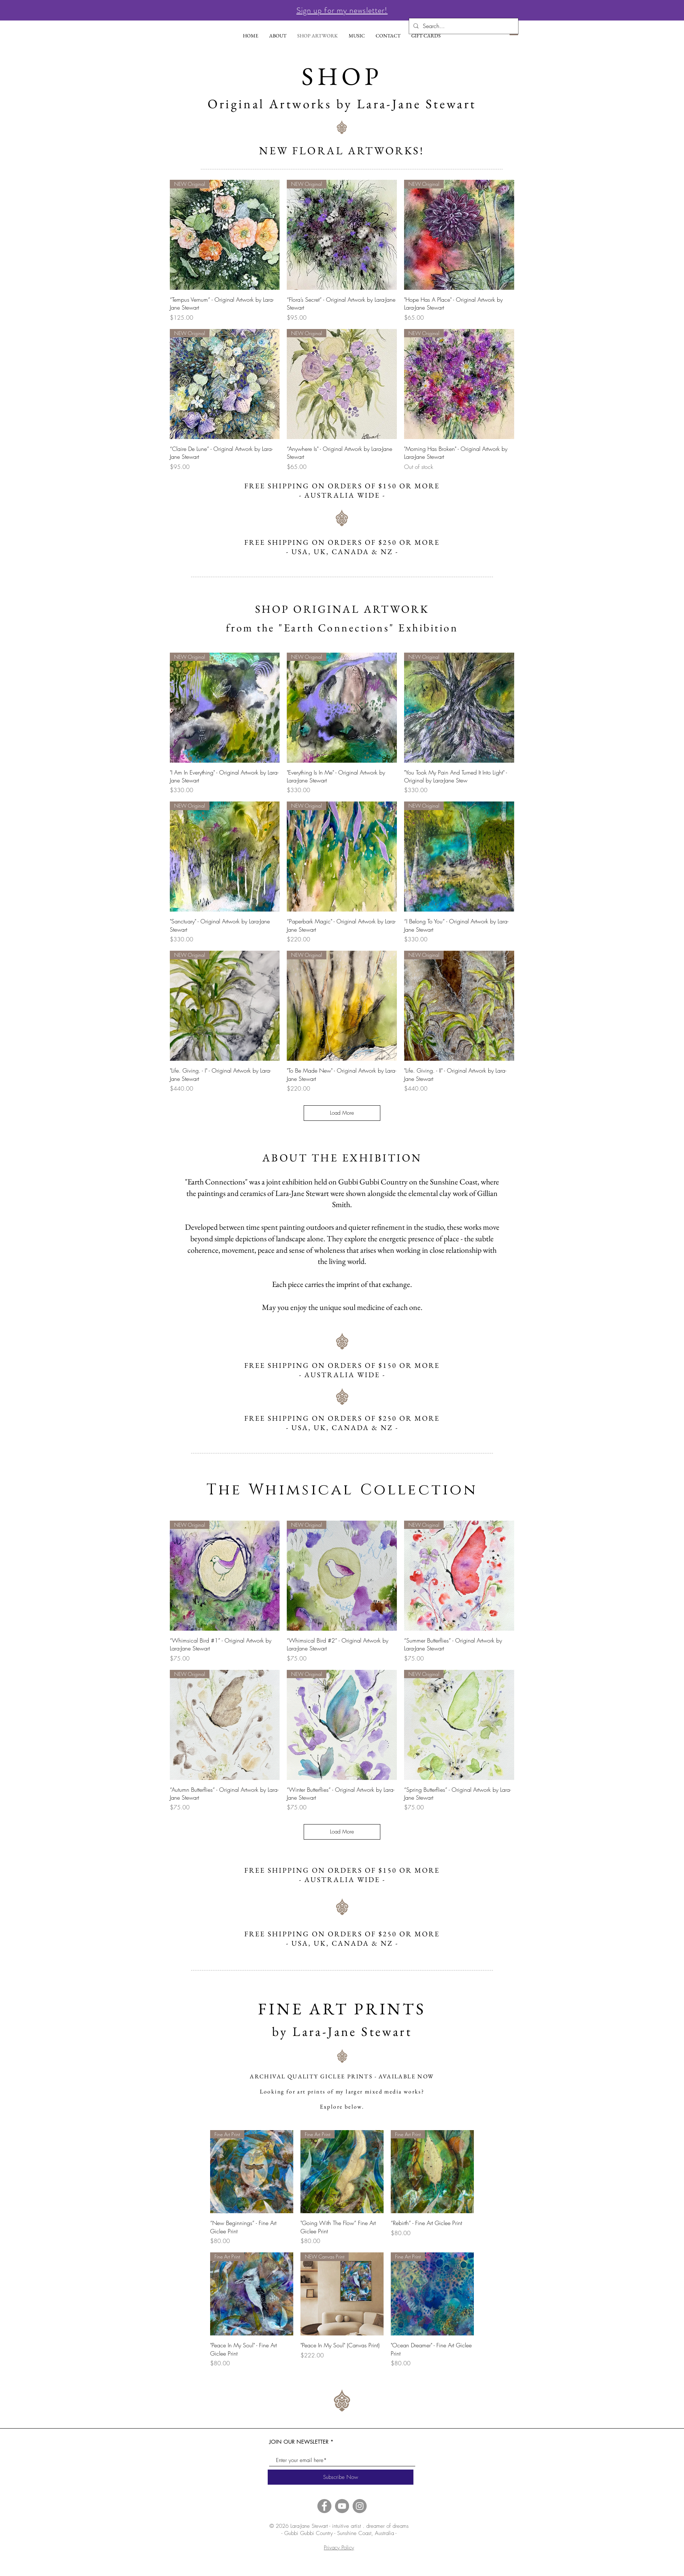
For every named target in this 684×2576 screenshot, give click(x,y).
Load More (342, 1112)
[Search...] (463, 26)
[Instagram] (360, 2506)
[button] (342, 10)
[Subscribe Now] (340, 2477)
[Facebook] (324, 2506)
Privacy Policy (339, 2547)
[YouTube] (342, 2506)
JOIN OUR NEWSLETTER (299, 2441)
